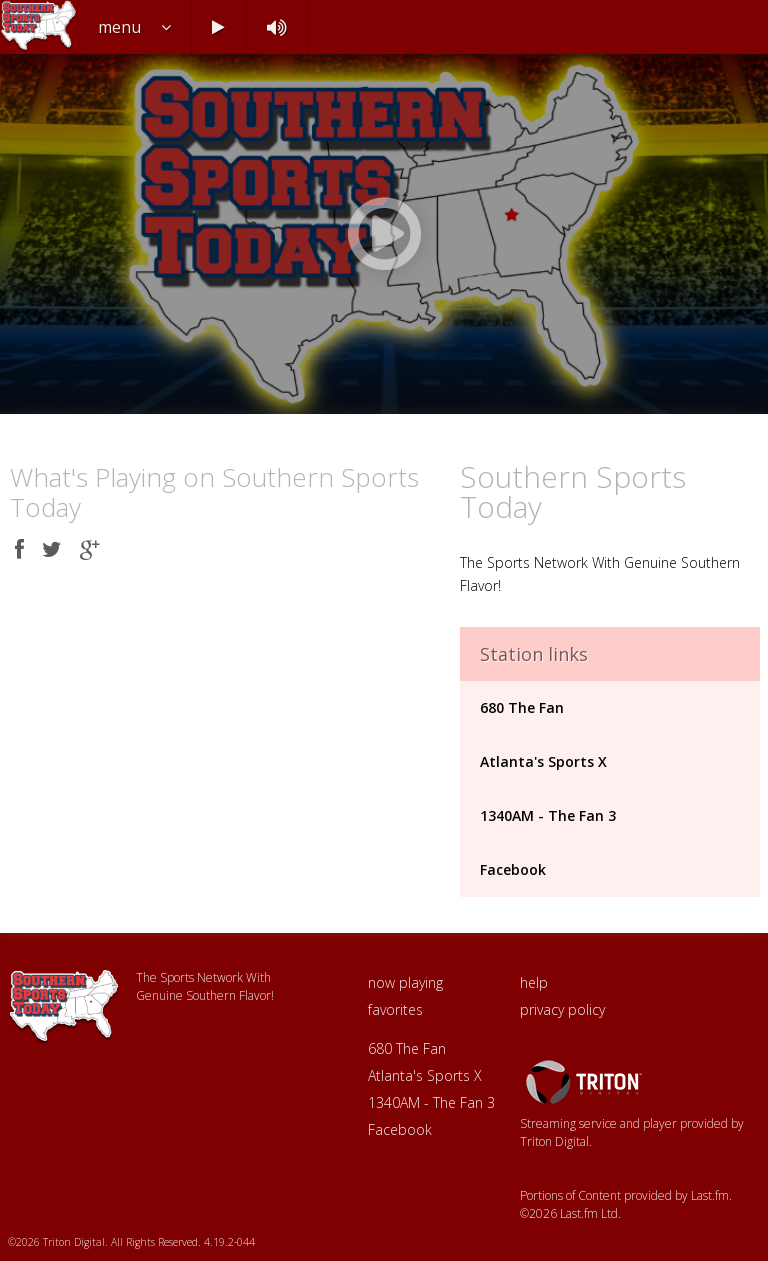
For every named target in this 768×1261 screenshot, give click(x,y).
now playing (405, 982)
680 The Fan (522, 707)
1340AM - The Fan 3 (548, 815)
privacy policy (562, 1009)
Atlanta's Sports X (543, 761)
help (534, 982)
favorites (395, 1009)
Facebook (513, 869)
